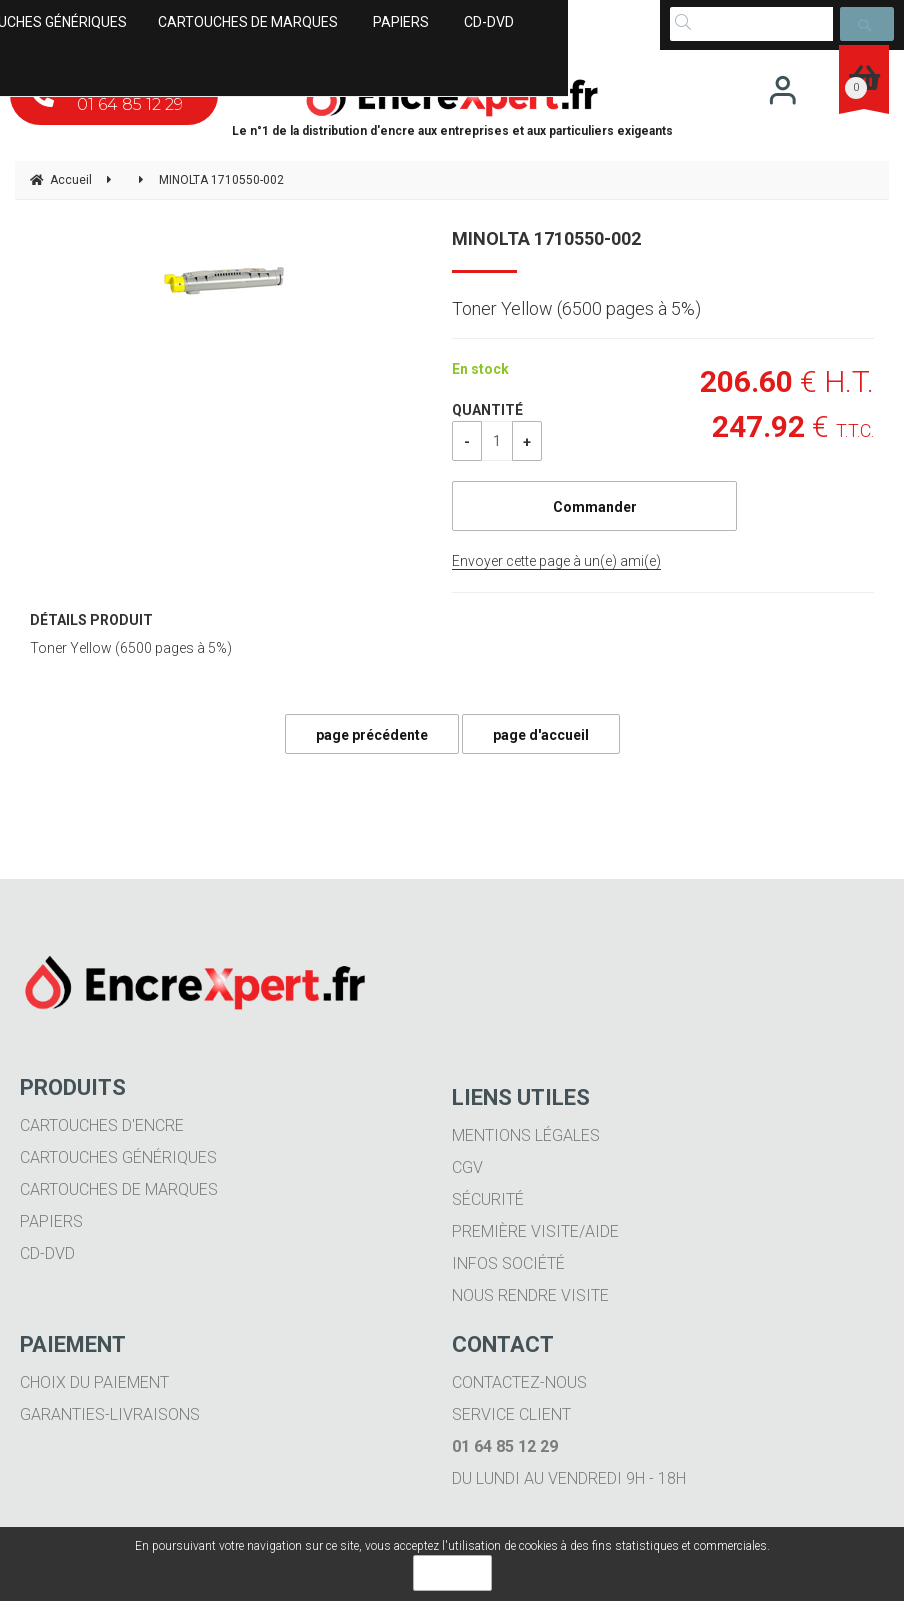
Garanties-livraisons (110, 1414)
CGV (467, 1167)
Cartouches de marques (119, 1189)
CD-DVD (47, 1253)
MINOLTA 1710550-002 (546, 238)
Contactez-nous (519, 1382)
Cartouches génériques (118, 1157)
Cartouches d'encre (102, 1125)
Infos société (508, 1263)
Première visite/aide (535, 1231)
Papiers (51, 1221)
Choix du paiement (94, 1382)
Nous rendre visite (530, 1295)
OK (452, 1573)
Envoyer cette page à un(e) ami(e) (556, 561)
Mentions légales (526, 1135)
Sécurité (488, 1199)
